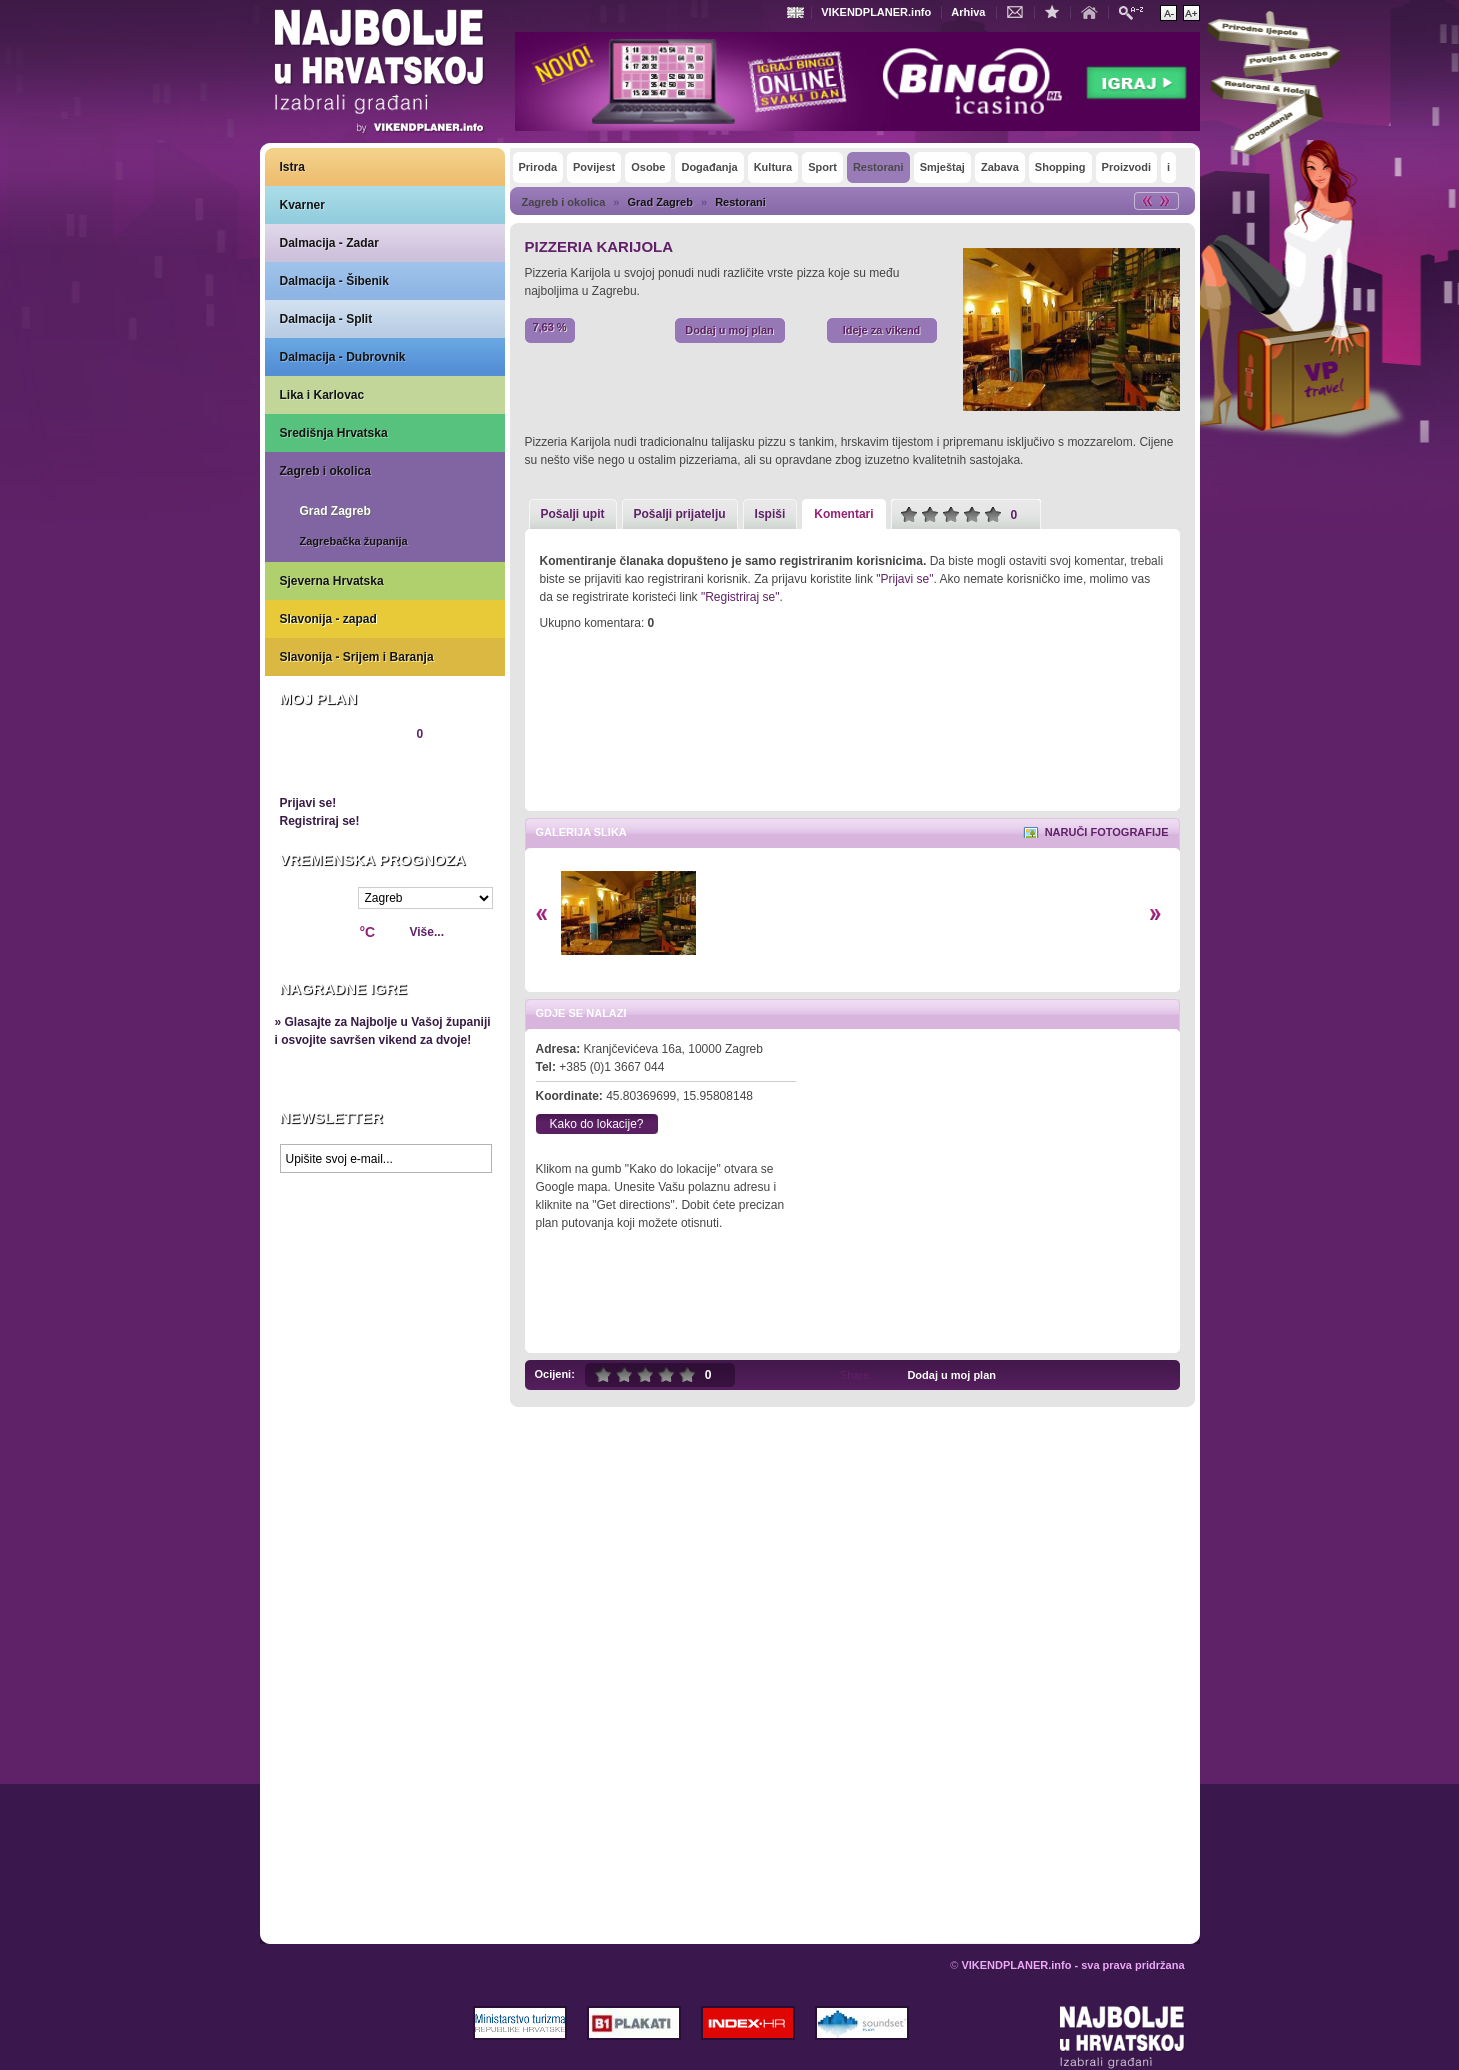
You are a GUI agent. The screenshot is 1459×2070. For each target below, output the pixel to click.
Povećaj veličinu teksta (1191, 13)
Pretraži (1136, 11)
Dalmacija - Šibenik (334, 281)
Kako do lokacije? (596, 1124)
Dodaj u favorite (1057, 11)
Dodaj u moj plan (729, 330)
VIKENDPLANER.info (876, 12)
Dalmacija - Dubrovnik (343, 357)
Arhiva (968, 12)
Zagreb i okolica (325, 471)
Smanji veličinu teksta (1168, 13)
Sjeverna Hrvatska (332, 581)
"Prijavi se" (904, 579)
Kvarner (302, 205)
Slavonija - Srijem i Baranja (357, 657)
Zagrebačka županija (354, 541)
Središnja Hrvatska (334, 433)
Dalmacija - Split (326, 319)
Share (854, 1375)
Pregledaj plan (340, 768)
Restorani (740, 202)
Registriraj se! (320, 821)
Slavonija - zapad (328, 619)
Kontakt (1020, 11)
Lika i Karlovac (322, 395)
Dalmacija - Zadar (329, 243)
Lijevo (541, 914)
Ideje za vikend (882, 330)
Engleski (798, 12)
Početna (1094, 11)
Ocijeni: (555, 1374)
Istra (292, 167)
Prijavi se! (308, 803)
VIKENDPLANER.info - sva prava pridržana (1072, 1965)
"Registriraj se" (740, 597)
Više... (427, 932)
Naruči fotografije (1107, 832)
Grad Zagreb (335, 511)
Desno (1155, 914)
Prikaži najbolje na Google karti (385, 1302)
